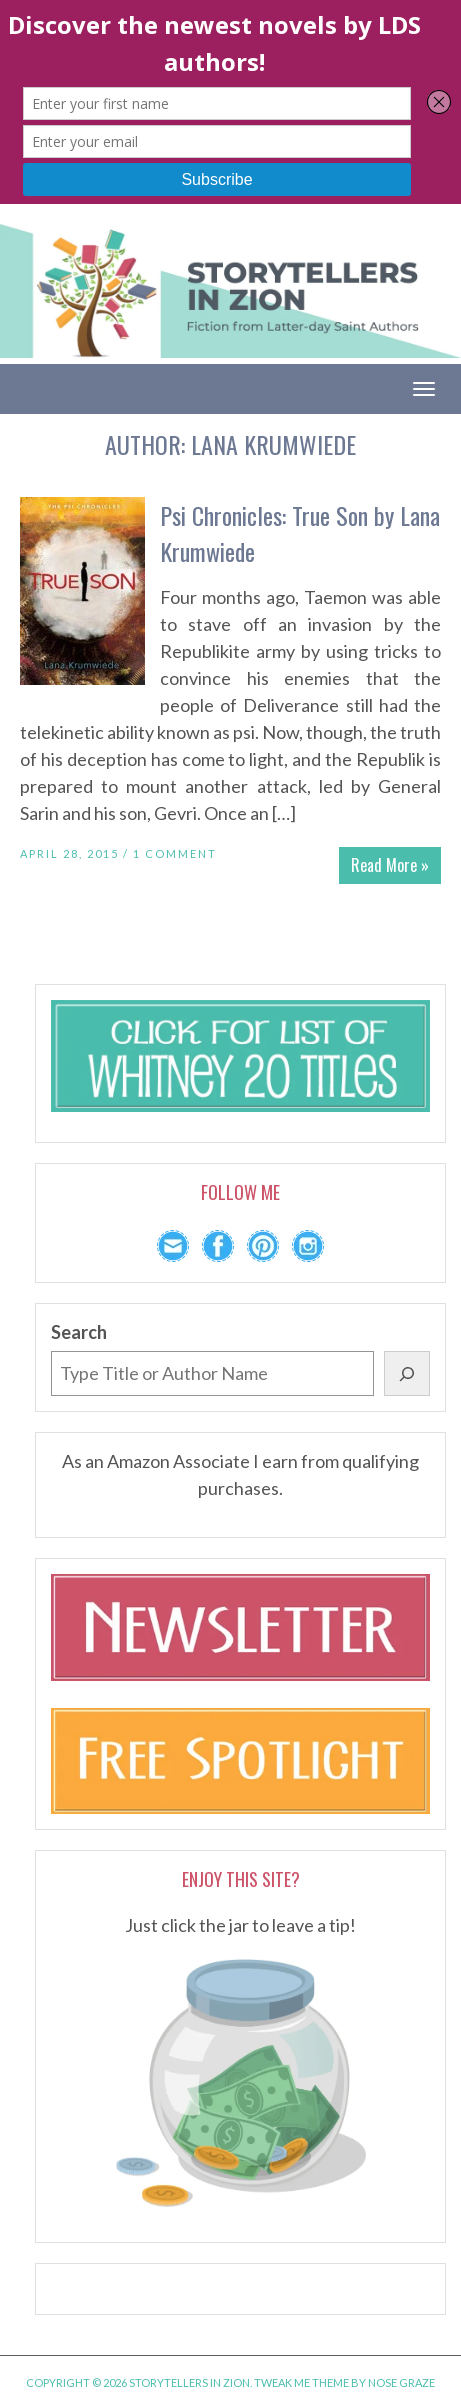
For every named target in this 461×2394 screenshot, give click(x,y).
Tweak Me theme (301, 2382)
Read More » (390, 865)
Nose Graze (401, 2382)
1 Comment (175, 853)
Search (79, 1332)
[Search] (407, 1373)
